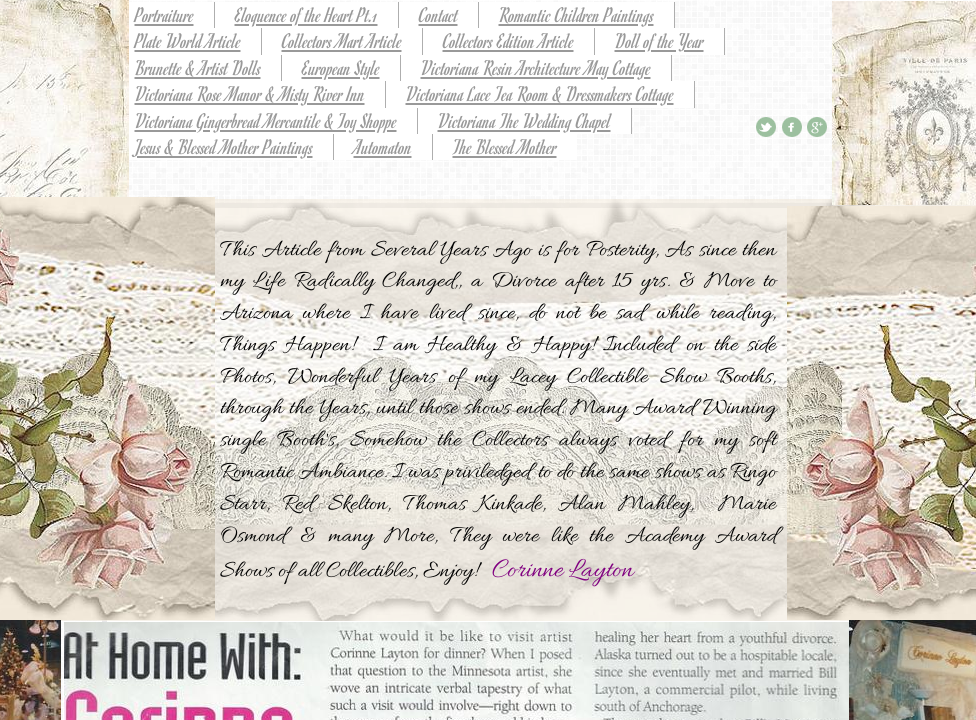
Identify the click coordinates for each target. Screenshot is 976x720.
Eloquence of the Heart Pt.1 (306, 14)
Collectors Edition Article (508, 40)
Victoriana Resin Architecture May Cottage (536, 67)
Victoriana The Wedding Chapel (524, 120)
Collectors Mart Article (342, 40)
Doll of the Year (659, 40)
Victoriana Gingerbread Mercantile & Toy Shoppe (266, 120)
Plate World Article (188, 40)
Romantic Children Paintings (576, 14)
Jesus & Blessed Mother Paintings (224, 146)
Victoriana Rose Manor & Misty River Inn (250, 93)
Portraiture (164, 14)
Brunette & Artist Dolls (198, 67)
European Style (341, 67)
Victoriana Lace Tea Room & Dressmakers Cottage (540, 93)
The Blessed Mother (505, 146)
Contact (438, 14)
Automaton (383, 146)
